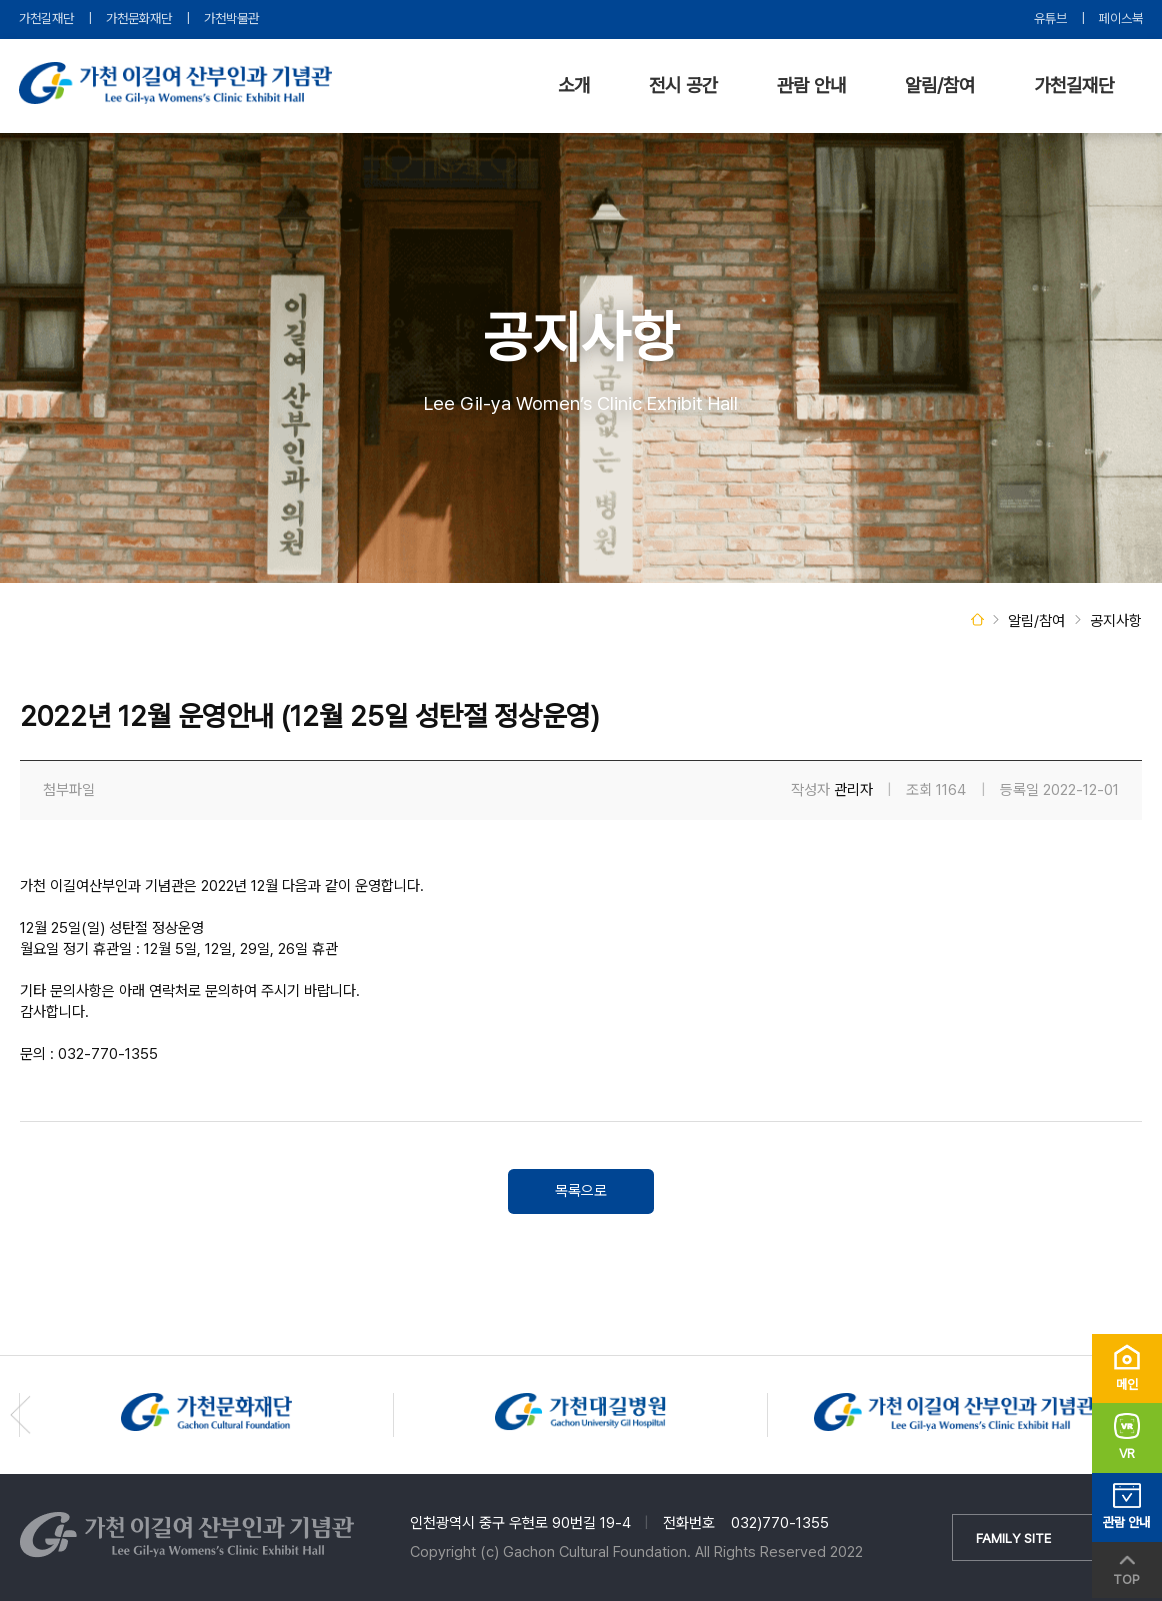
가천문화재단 (139, 18)
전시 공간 (683, 85)
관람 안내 (811, 85)
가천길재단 (46, 18)
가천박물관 (231, 18)
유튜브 (1050, 18)
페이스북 (1121, 18)
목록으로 (581, 1191)
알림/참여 (940, 85)
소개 (574, 85)
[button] (20, 1414)
